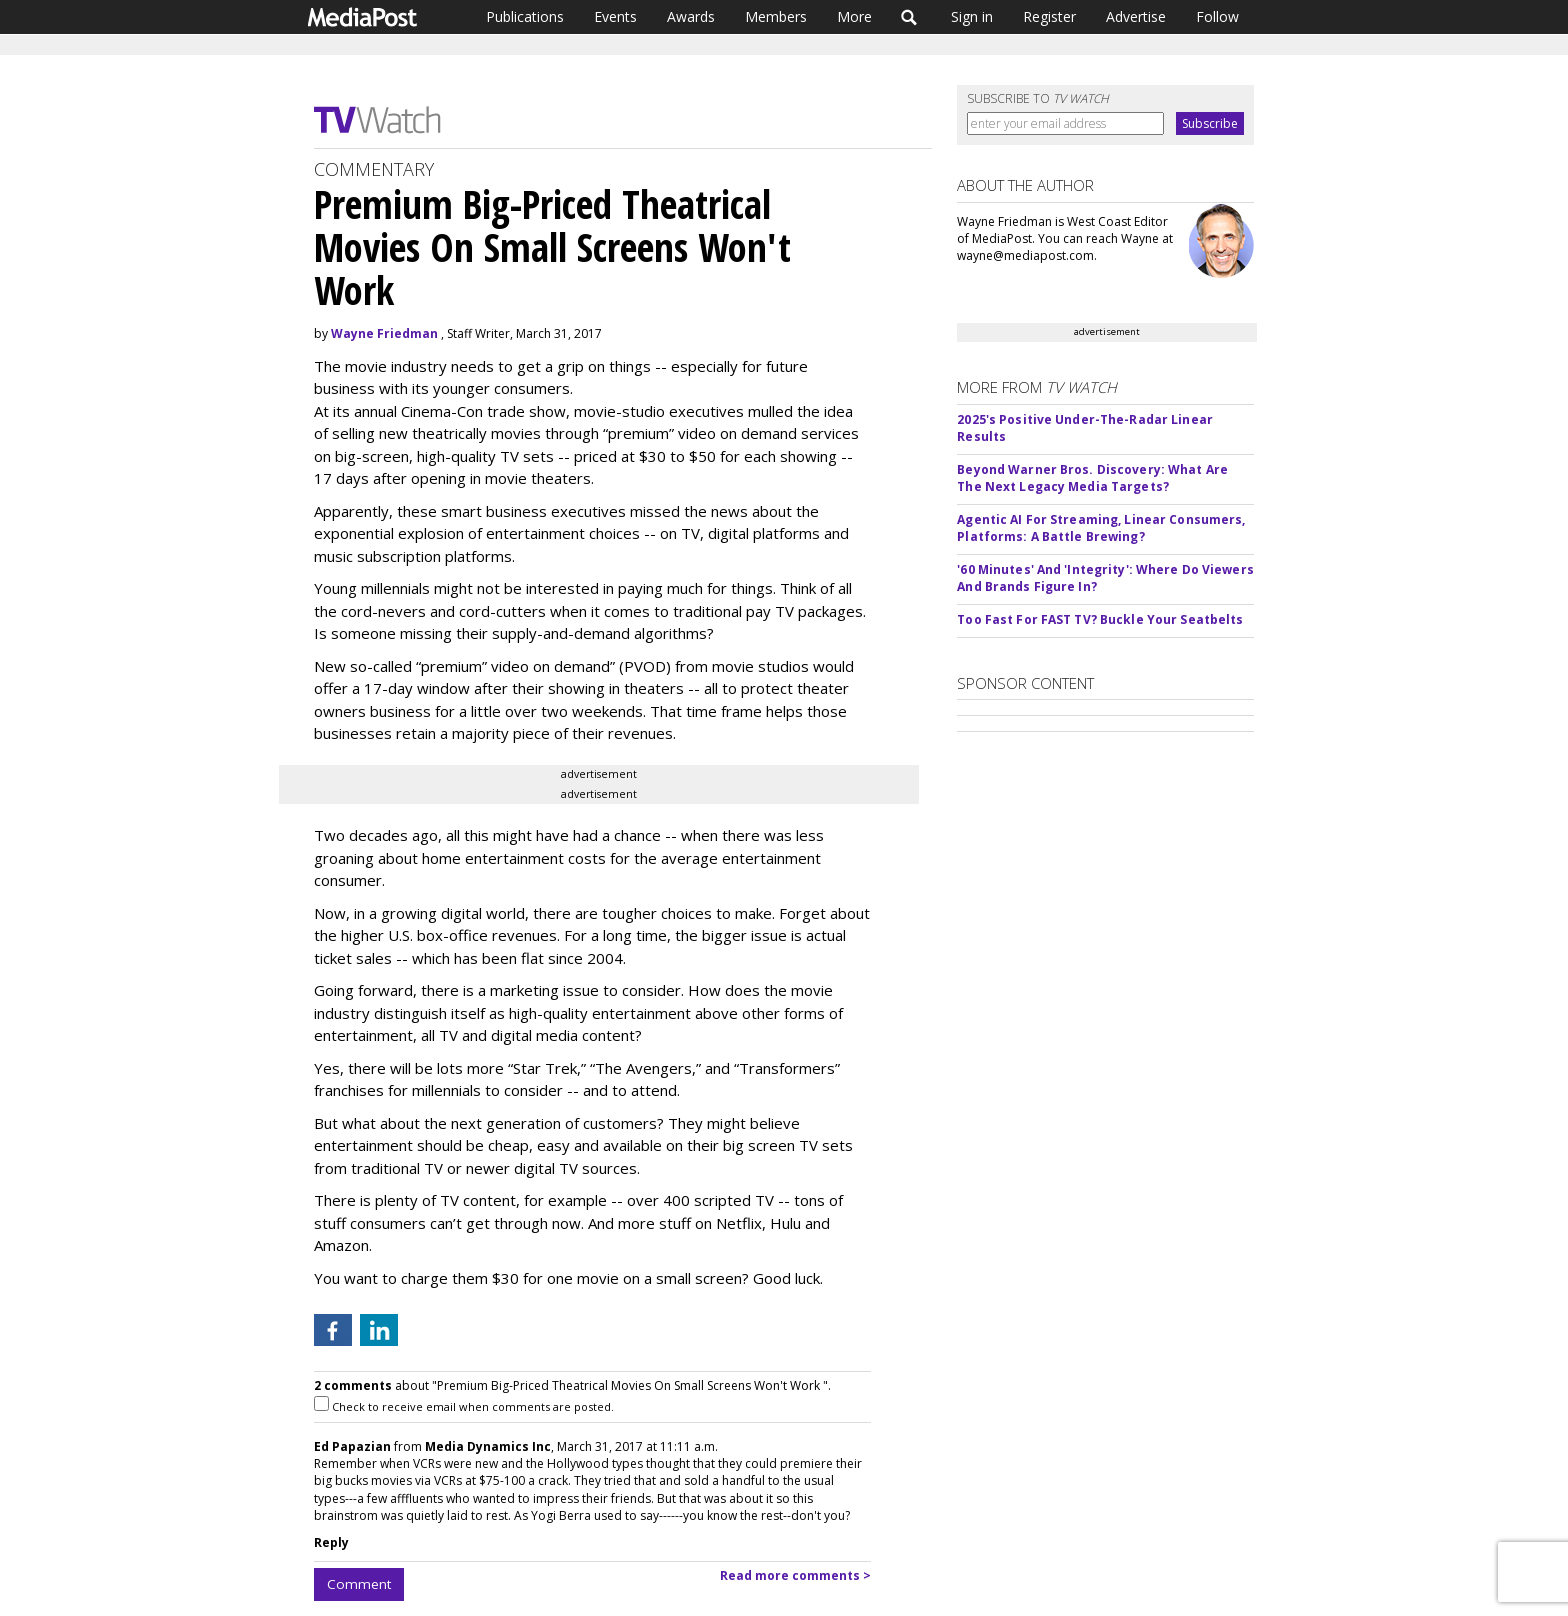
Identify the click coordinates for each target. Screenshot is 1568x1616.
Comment (359, 1584)
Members (776, 16)
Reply (331, 1542)
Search (909, 17)
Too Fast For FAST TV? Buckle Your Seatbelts (1100, 619)
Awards (691, 16)
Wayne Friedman (384, 333)
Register (1049, 16)
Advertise (1136, 16)
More (854, 16)
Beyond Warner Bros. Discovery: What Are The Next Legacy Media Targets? (1092, 478)
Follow (1217, 16)
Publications (525, 16)
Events (615, 16)
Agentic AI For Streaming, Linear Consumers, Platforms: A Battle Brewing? (1101, 528)
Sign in (972, 16)
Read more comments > (795, 1575)
